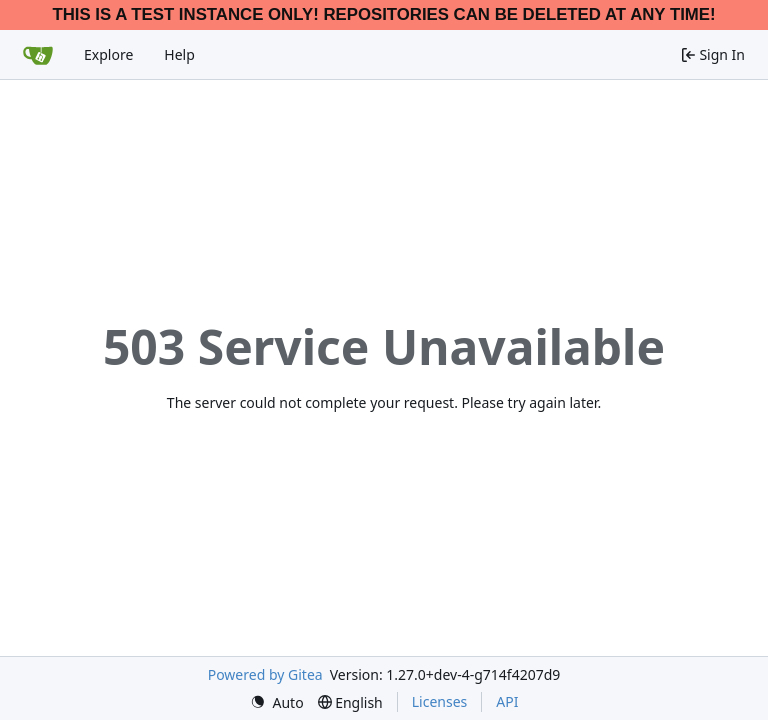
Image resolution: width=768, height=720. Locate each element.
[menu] (277, 702)
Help (179, 54)
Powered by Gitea (265, 674)
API (507, 701)
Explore (108, 54)
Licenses (440, 701)
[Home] (38, 55)
